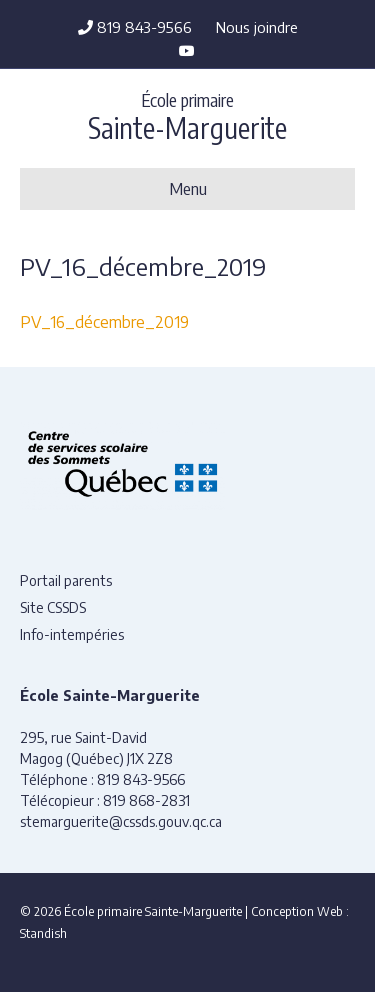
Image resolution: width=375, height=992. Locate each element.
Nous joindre (257, 27)
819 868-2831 (146, 800)
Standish (43, 933)
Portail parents (66, 580)
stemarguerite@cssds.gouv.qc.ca (121, 821)
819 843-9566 (135, 27)
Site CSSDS (53, 607)
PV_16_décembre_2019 (104, 322)
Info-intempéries (72, 634)
